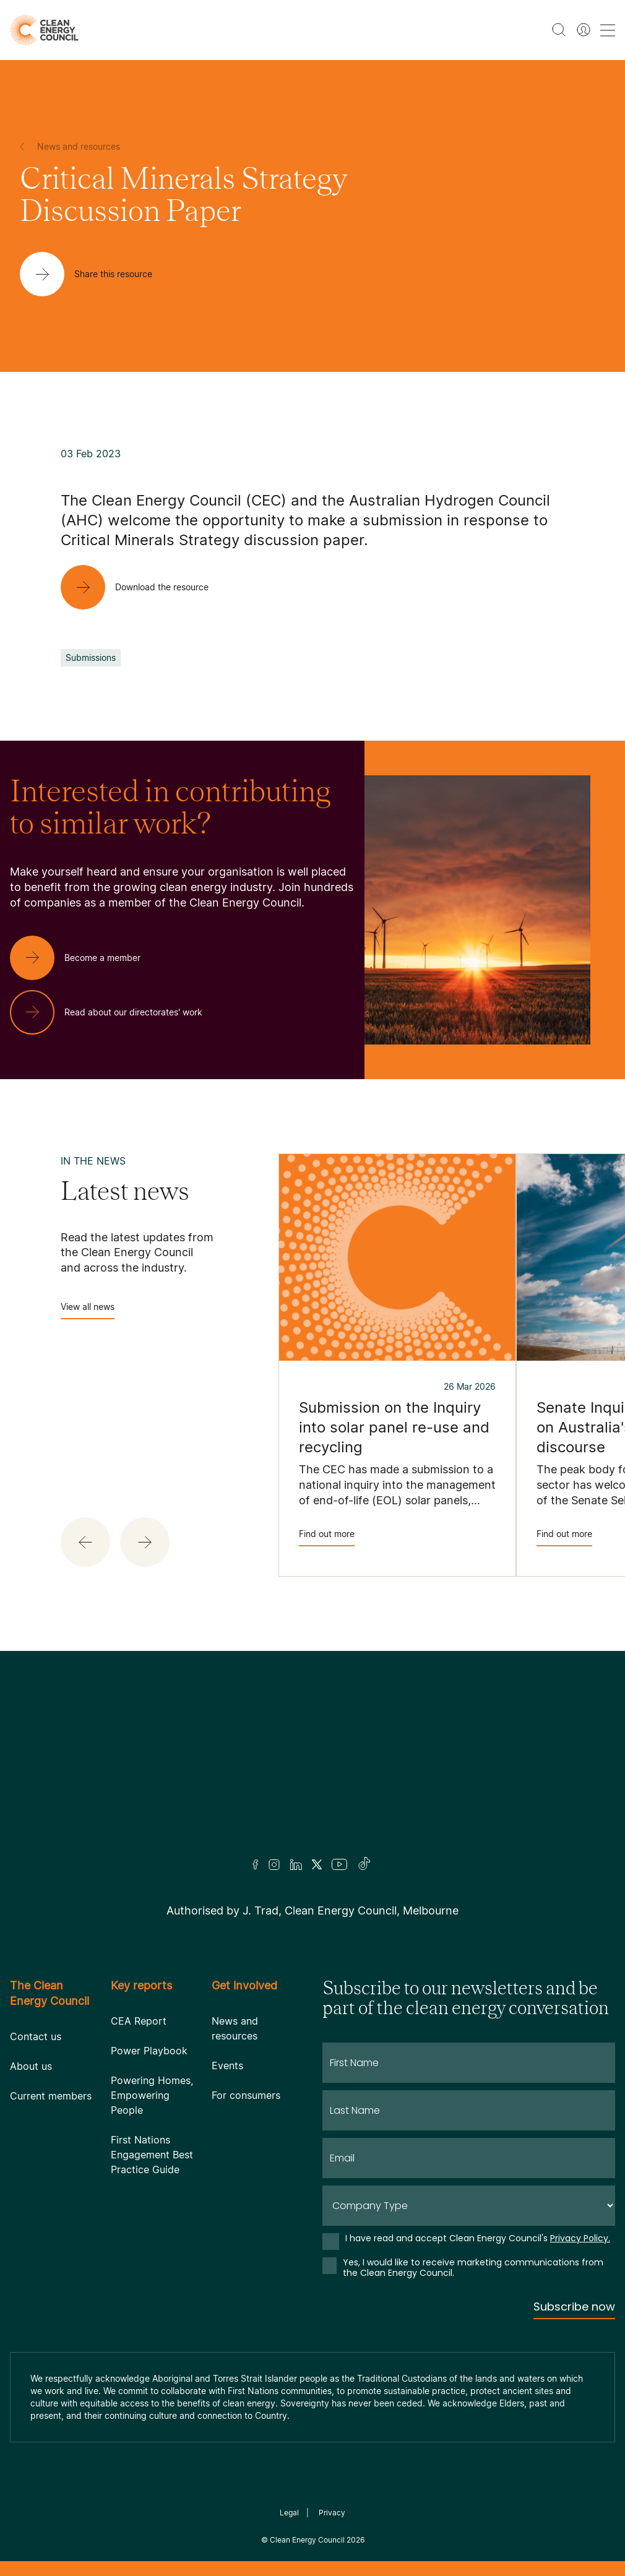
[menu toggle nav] (607, 30)
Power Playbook (149, 2050)
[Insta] (274, 1864)
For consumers (246, 2095)
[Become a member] (85, 958)
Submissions (91, 657)
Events (227, 2065)
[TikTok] (365, 1864)
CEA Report (138, 2021)
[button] (85, 1542)
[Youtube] (339, 1864)
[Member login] (583, 30)
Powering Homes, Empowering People (152, 2095)
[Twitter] (317, 1864)
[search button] (559, 30)
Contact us (35, 2036)
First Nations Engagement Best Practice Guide (152, 2155)
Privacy (332, 2512)
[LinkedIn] (296, 1864)
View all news (87, 1310)
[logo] (44, 30)
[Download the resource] (144, 587)
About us (31, 2066)
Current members (51, 2096)
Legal (289, 2512)
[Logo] (312, 1770)
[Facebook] (255, 1864)
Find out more (327, 1537)
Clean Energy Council (307, 2539)
